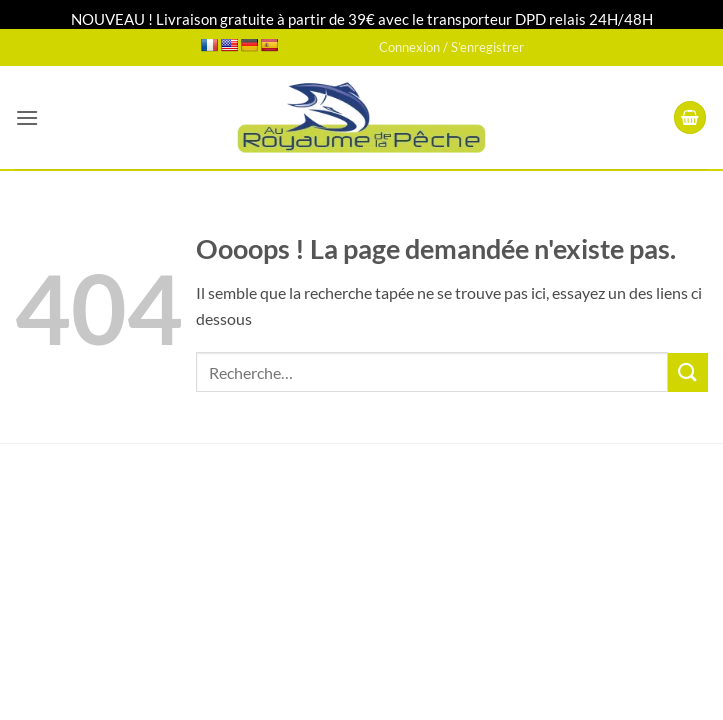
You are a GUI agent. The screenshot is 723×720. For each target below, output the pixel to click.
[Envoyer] (688, 372)
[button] (27, 117)
